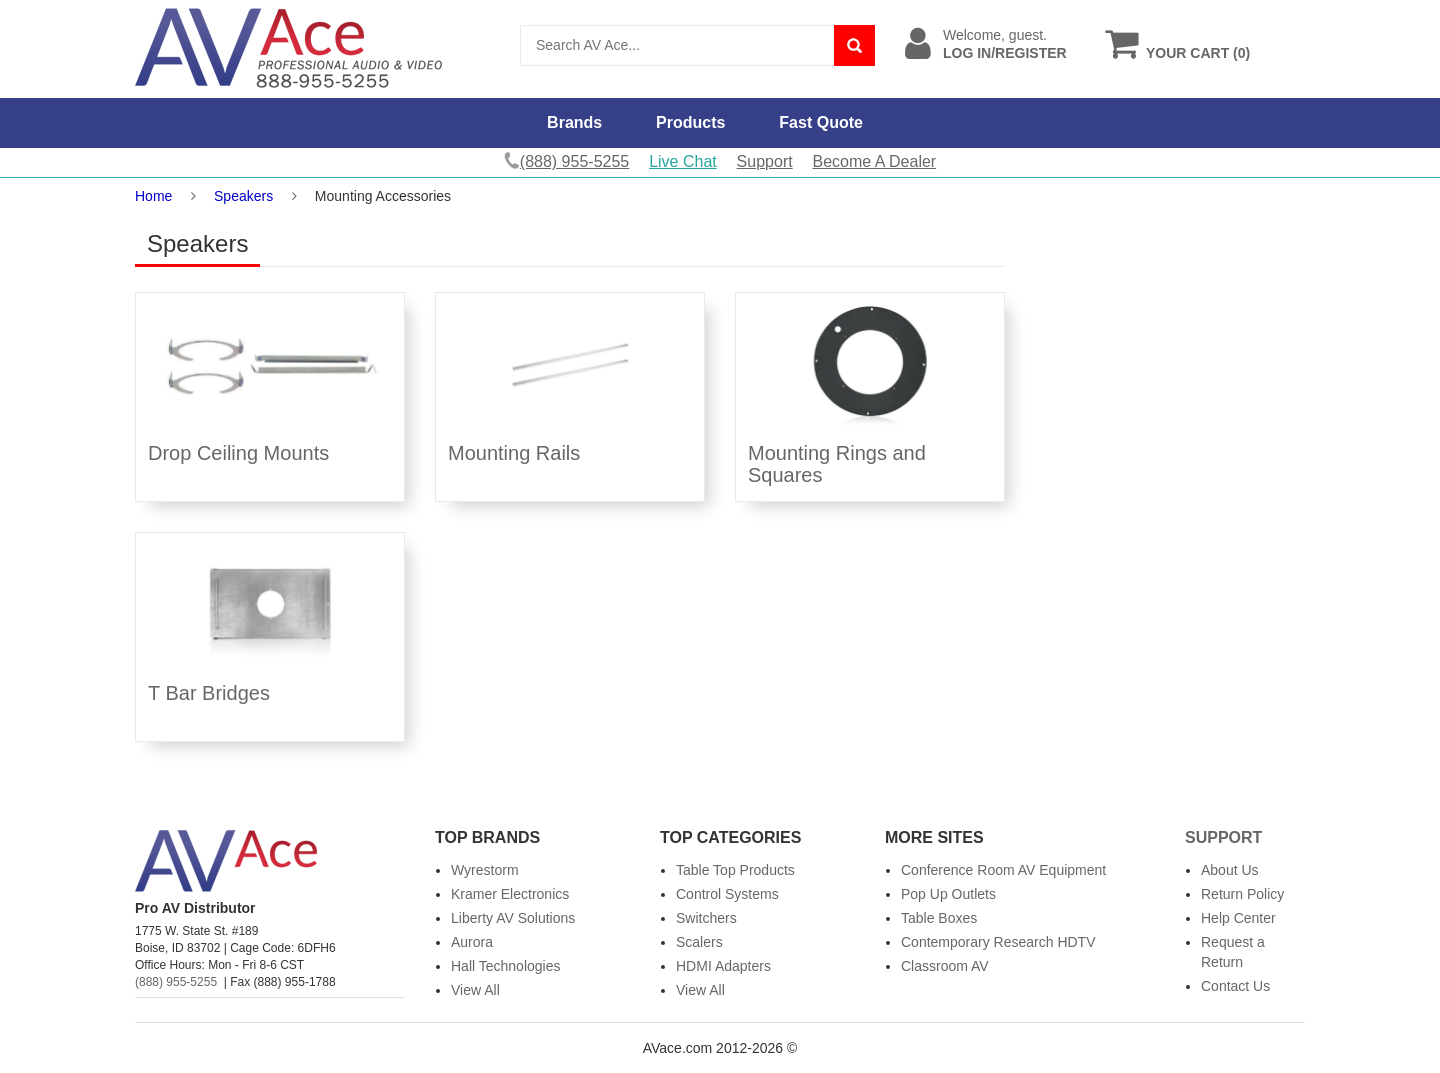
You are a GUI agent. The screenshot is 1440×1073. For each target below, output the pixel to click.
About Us (1230, 870)
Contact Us (1235, 986)
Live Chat (683, 161)
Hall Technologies (505, 966)
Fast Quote (821, 122)
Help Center (1238, 918)
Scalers (699, 942)
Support (765, 161)
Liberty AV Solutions (513, 918)
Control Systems (727, 894)
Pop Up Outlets (948, 894)
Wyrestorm (485, 870)
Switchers (706, 918)
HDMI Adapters (723, 966)
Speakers (243, 196)
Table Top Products (735, 870)
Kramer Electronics (510, 894)
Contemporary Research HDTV (998, 942)
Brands (574, 122)
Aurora (472, 942)
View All (475, 990)
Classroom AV (945, 966)
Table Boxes (939, 918)
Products (690, 122)
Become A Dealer (875, 161)
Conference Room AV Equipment (1003, 870)
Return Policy (1242, 894)
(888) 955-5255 (176, 982)
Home (153, 196)
